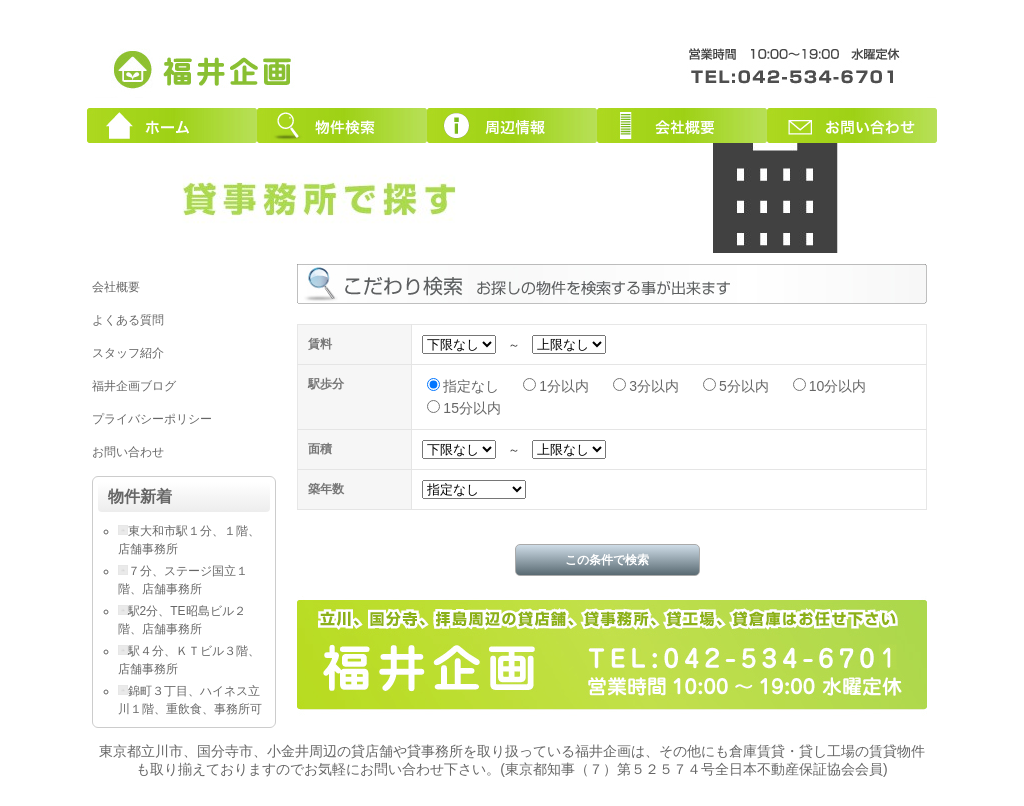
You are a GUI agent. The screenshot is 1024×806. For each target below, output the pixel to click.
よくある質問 (128, 320)
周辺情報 (512, 125)
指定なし (471, 386)
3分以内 (654, 386)
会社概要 (682, 125)
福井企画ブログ (134, 386)
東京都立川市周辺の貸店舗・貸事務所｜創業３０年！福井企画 (204, 68)
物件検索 (342, 125)
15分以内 (472, 408)
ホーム (172, 125)
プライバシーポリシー (152, 419)
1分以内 (564, 386)
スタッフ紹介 (128, 353)
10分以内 (838, 386)
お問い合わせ (852, 125)
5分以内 (744, 386)
